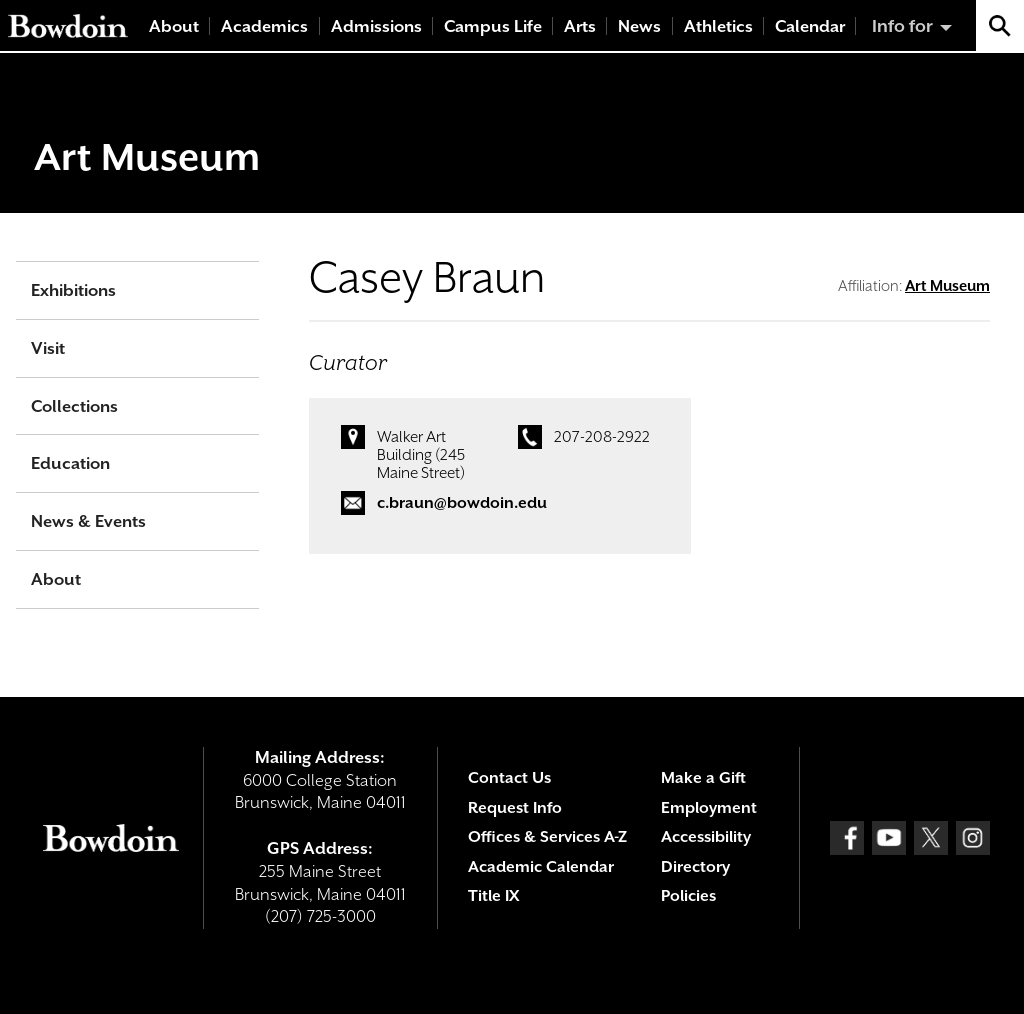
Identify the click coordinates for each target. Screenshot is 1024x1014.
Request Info (515, 808)
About (174, 26)
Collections (74, 406)
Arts (580, 26)
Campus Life (493, 26)
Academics (264, 26)
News (639, 26)
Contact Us (509, 778)
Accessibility (706, 837)
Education (70, 463)
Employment (709, 808)
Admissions (376, 26)
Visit (48, 348)
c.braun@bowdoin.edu (462, 503)
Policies (688, 896)
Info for (902, 26)
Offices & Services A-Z (547, 837)
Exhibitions (73, 290)
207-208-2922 (602, 437)
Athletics (718, 26)
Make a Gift (703, 778)
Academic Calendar (541, 867)
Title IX (493, 896)
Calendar (810, 26)
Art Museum (147, 157)
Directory (695, 867)
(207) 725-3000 (320, 916)
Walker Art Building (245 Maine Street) (421, 455)
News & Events (88, 521)
